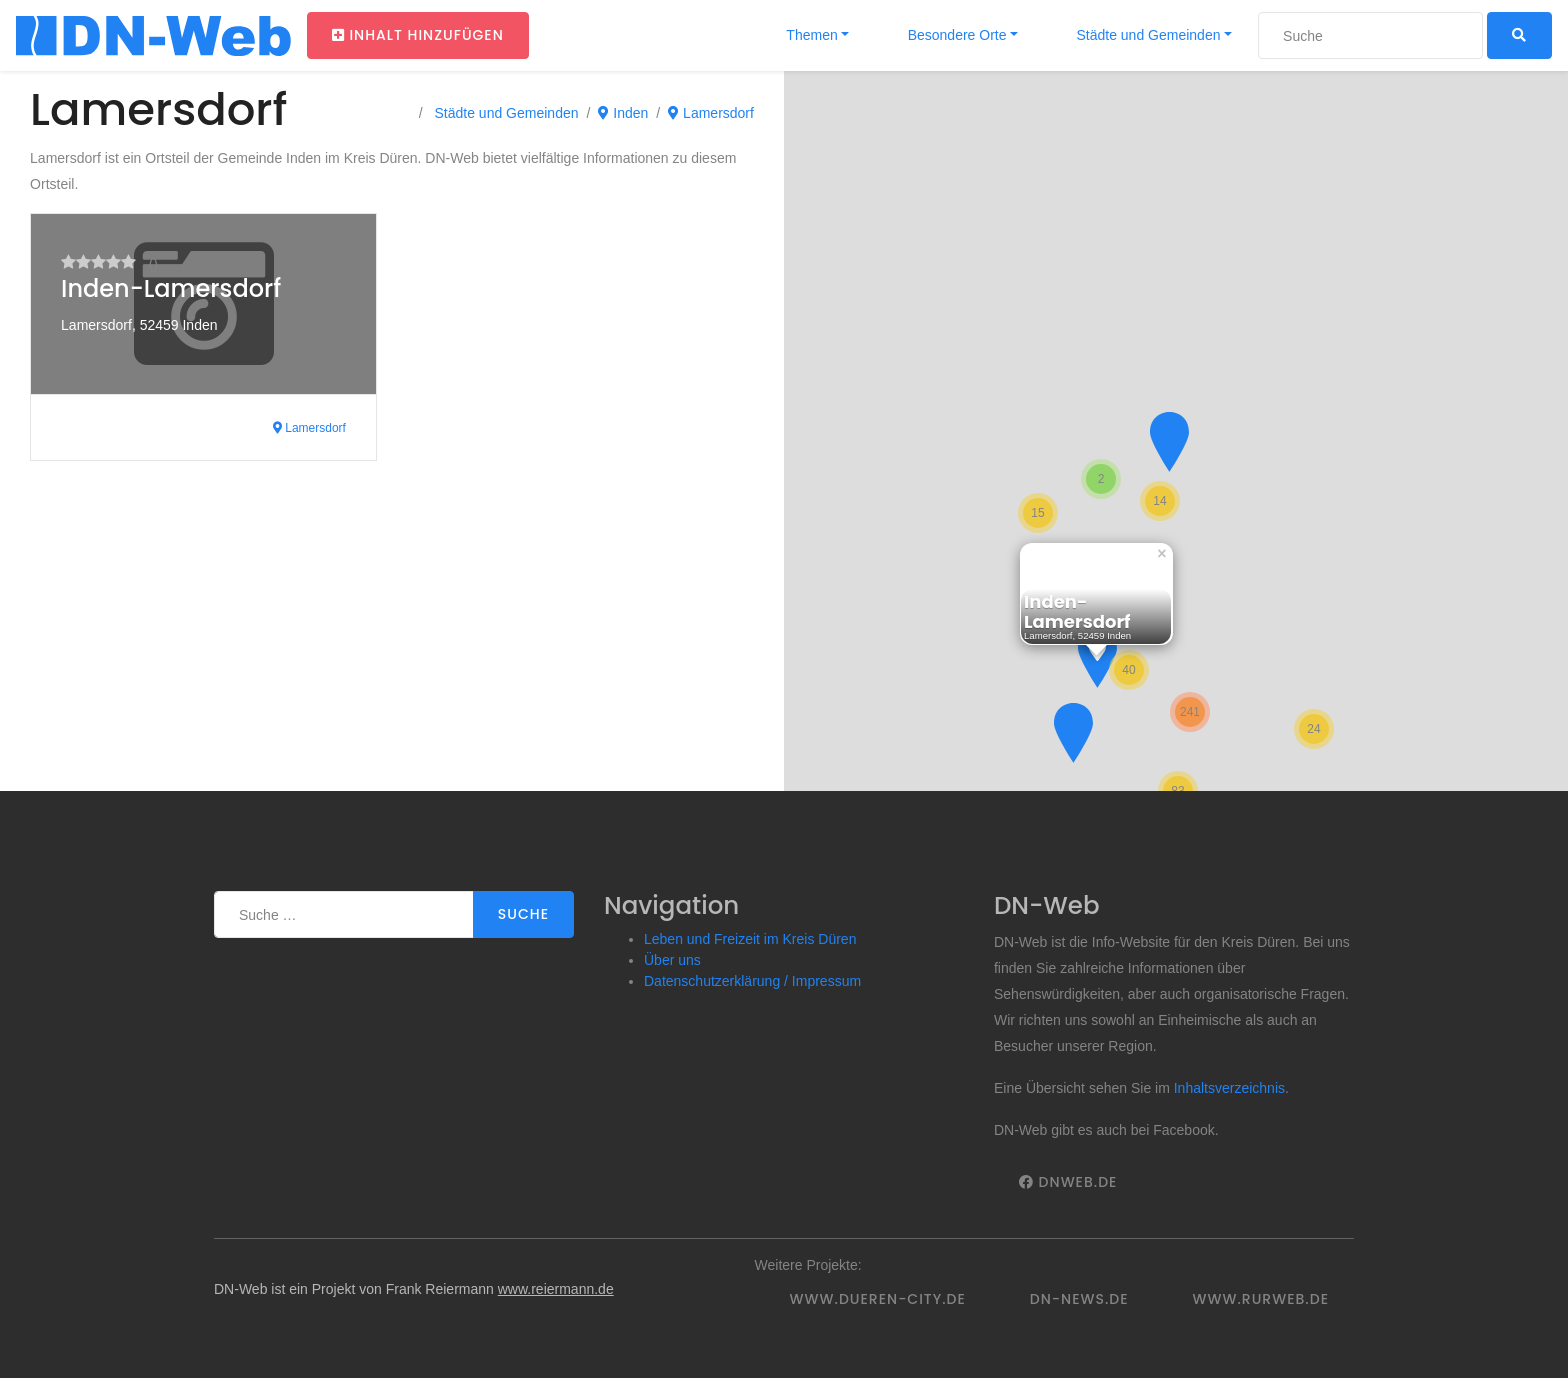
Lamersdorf (711, 113)
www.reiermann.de (556, 1289)
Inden (623, 113)
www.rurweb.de (1261, 1299)
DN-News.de (1079, 1299)
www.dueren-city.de (878, 1299)
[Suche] (1370, 35)
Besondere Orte (955, 35)
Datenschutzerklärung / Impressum (752, 981)
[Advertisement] (392, 641)
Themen (810, 35)
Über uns (672, 960)
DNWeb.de (1068, 1182)
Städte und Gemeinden (1147, 35)
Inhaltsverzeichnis (1229, 1088)
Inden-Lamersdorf (171, 288)
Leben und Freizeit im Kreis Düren (750, 939)
